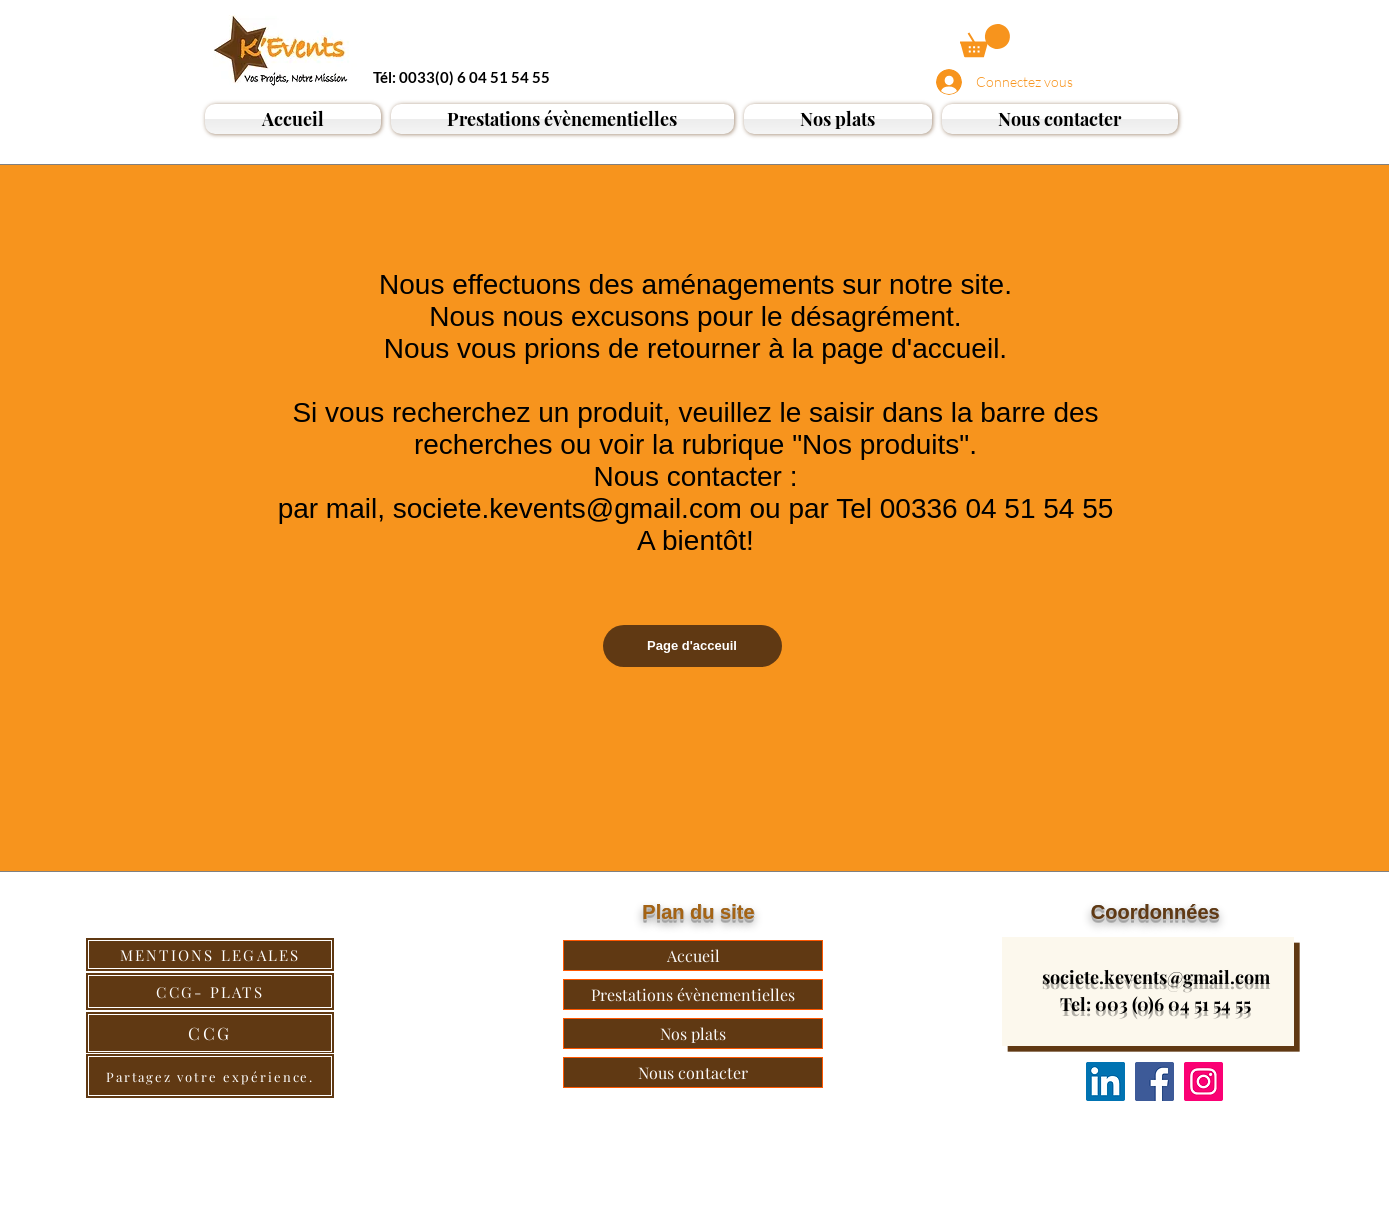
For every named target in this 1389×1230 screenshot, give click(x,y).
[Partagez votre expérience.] (210, 1076)
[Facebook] (1154, 1081)
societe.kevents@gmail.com (1156, 977)
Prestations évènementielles (693, 994)
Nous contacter (693, 1072)
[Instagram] (1203, 1081)
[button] (985, 40)
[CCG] (210, 1033)
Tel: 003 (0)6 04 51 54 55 (1155, 1004)
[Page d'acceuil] (692, 646)
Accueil (693, 955)
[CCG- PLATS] (210, 991)
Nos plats (693, 1033)
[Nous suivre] (1105, 1081)
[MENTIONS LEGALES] (210, 954)
